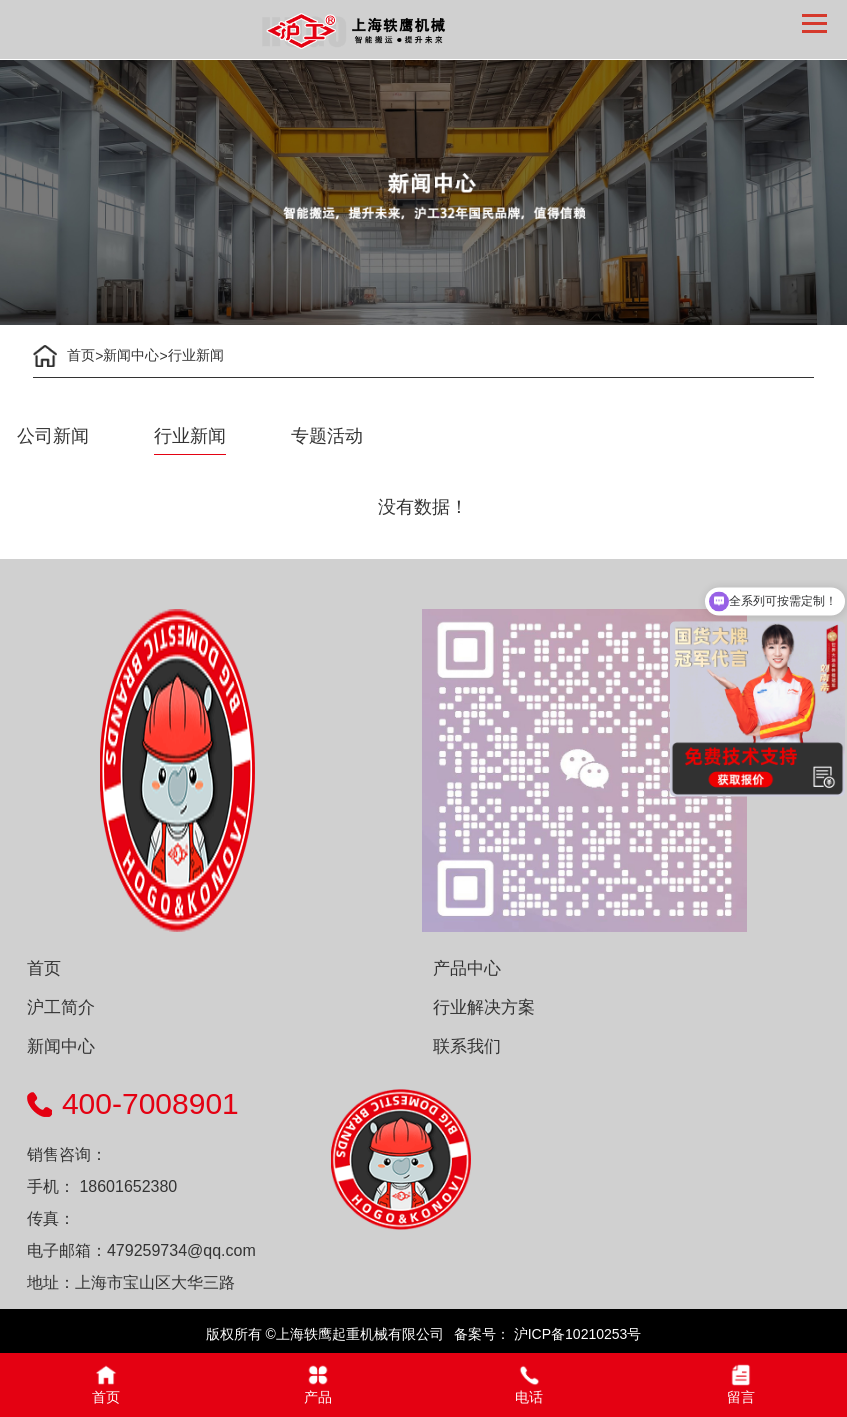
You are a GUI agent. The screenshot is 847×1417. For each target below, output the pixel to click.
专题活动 (327, 436)
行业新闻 (196, 355)
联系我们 (467, 1046)
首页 (81, 355)
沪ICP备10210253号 (576, 1334)
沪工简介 (61, 1007)
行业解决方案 (484, 1007)
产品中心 (467, 968)
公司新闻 (53, 436)
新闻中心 (131, 355)
